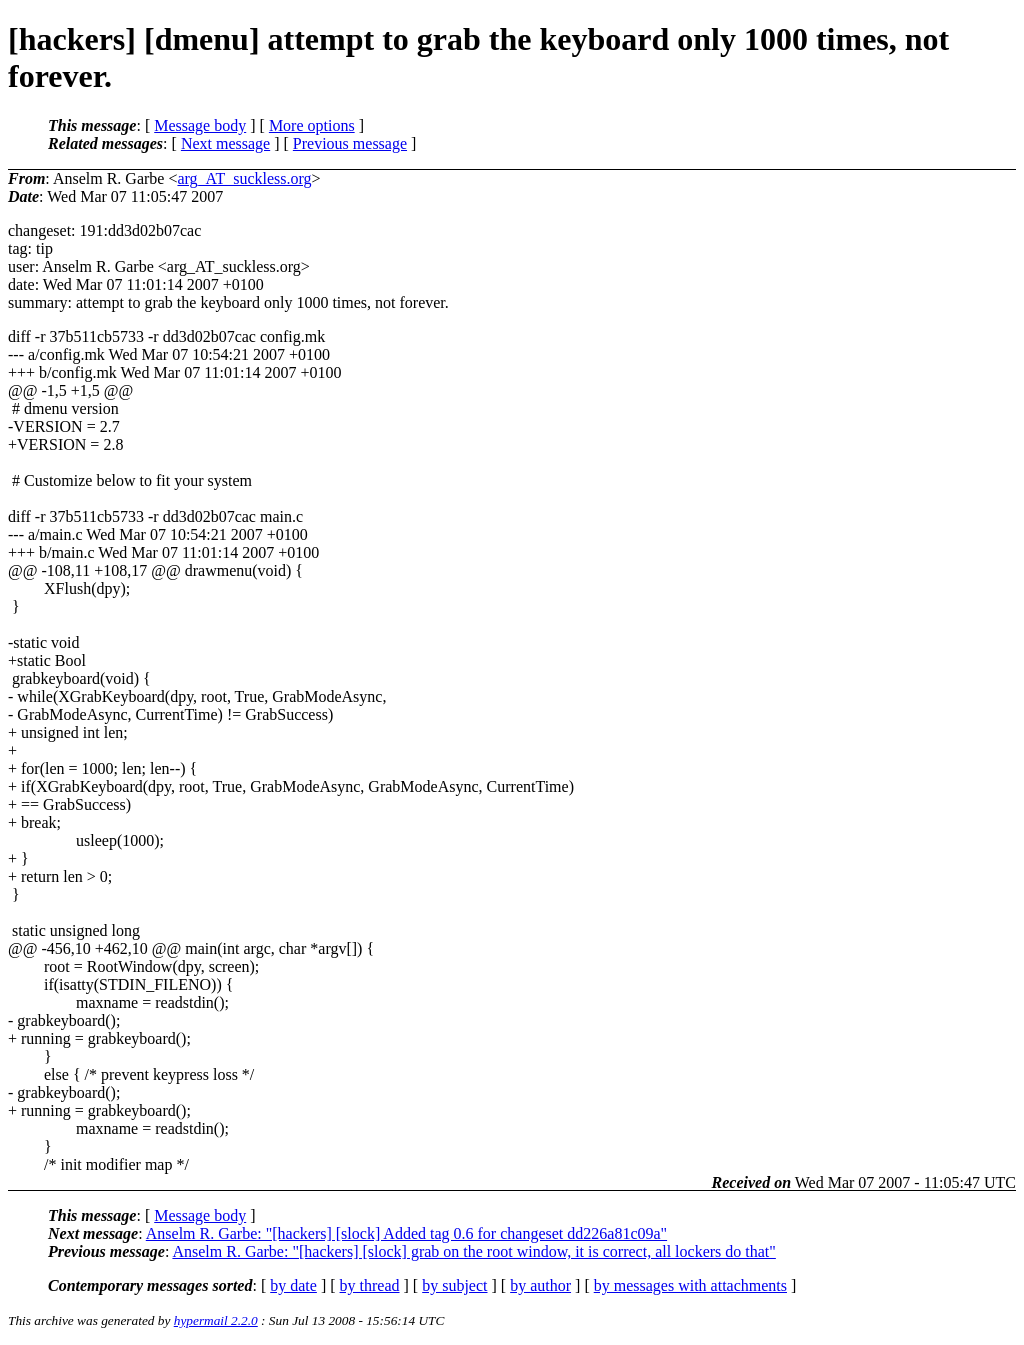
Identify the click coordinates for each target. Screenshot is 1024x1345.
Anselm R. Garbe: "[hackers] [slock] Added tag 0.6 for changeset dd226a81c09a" (406, 1233)
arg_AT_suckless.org (244, 178)
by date (293, 1285)
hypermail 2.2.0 (216, 1320)
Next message (225, 143)
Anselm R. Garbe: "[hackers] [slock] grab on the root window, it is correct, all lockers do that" (473, 1251)
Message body (200, 125)
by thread (370, 1285)
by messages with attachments (690, 1285)
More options (312, 125)
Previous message (350, 143)
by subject (454, 1285)
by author (540, 1285)
